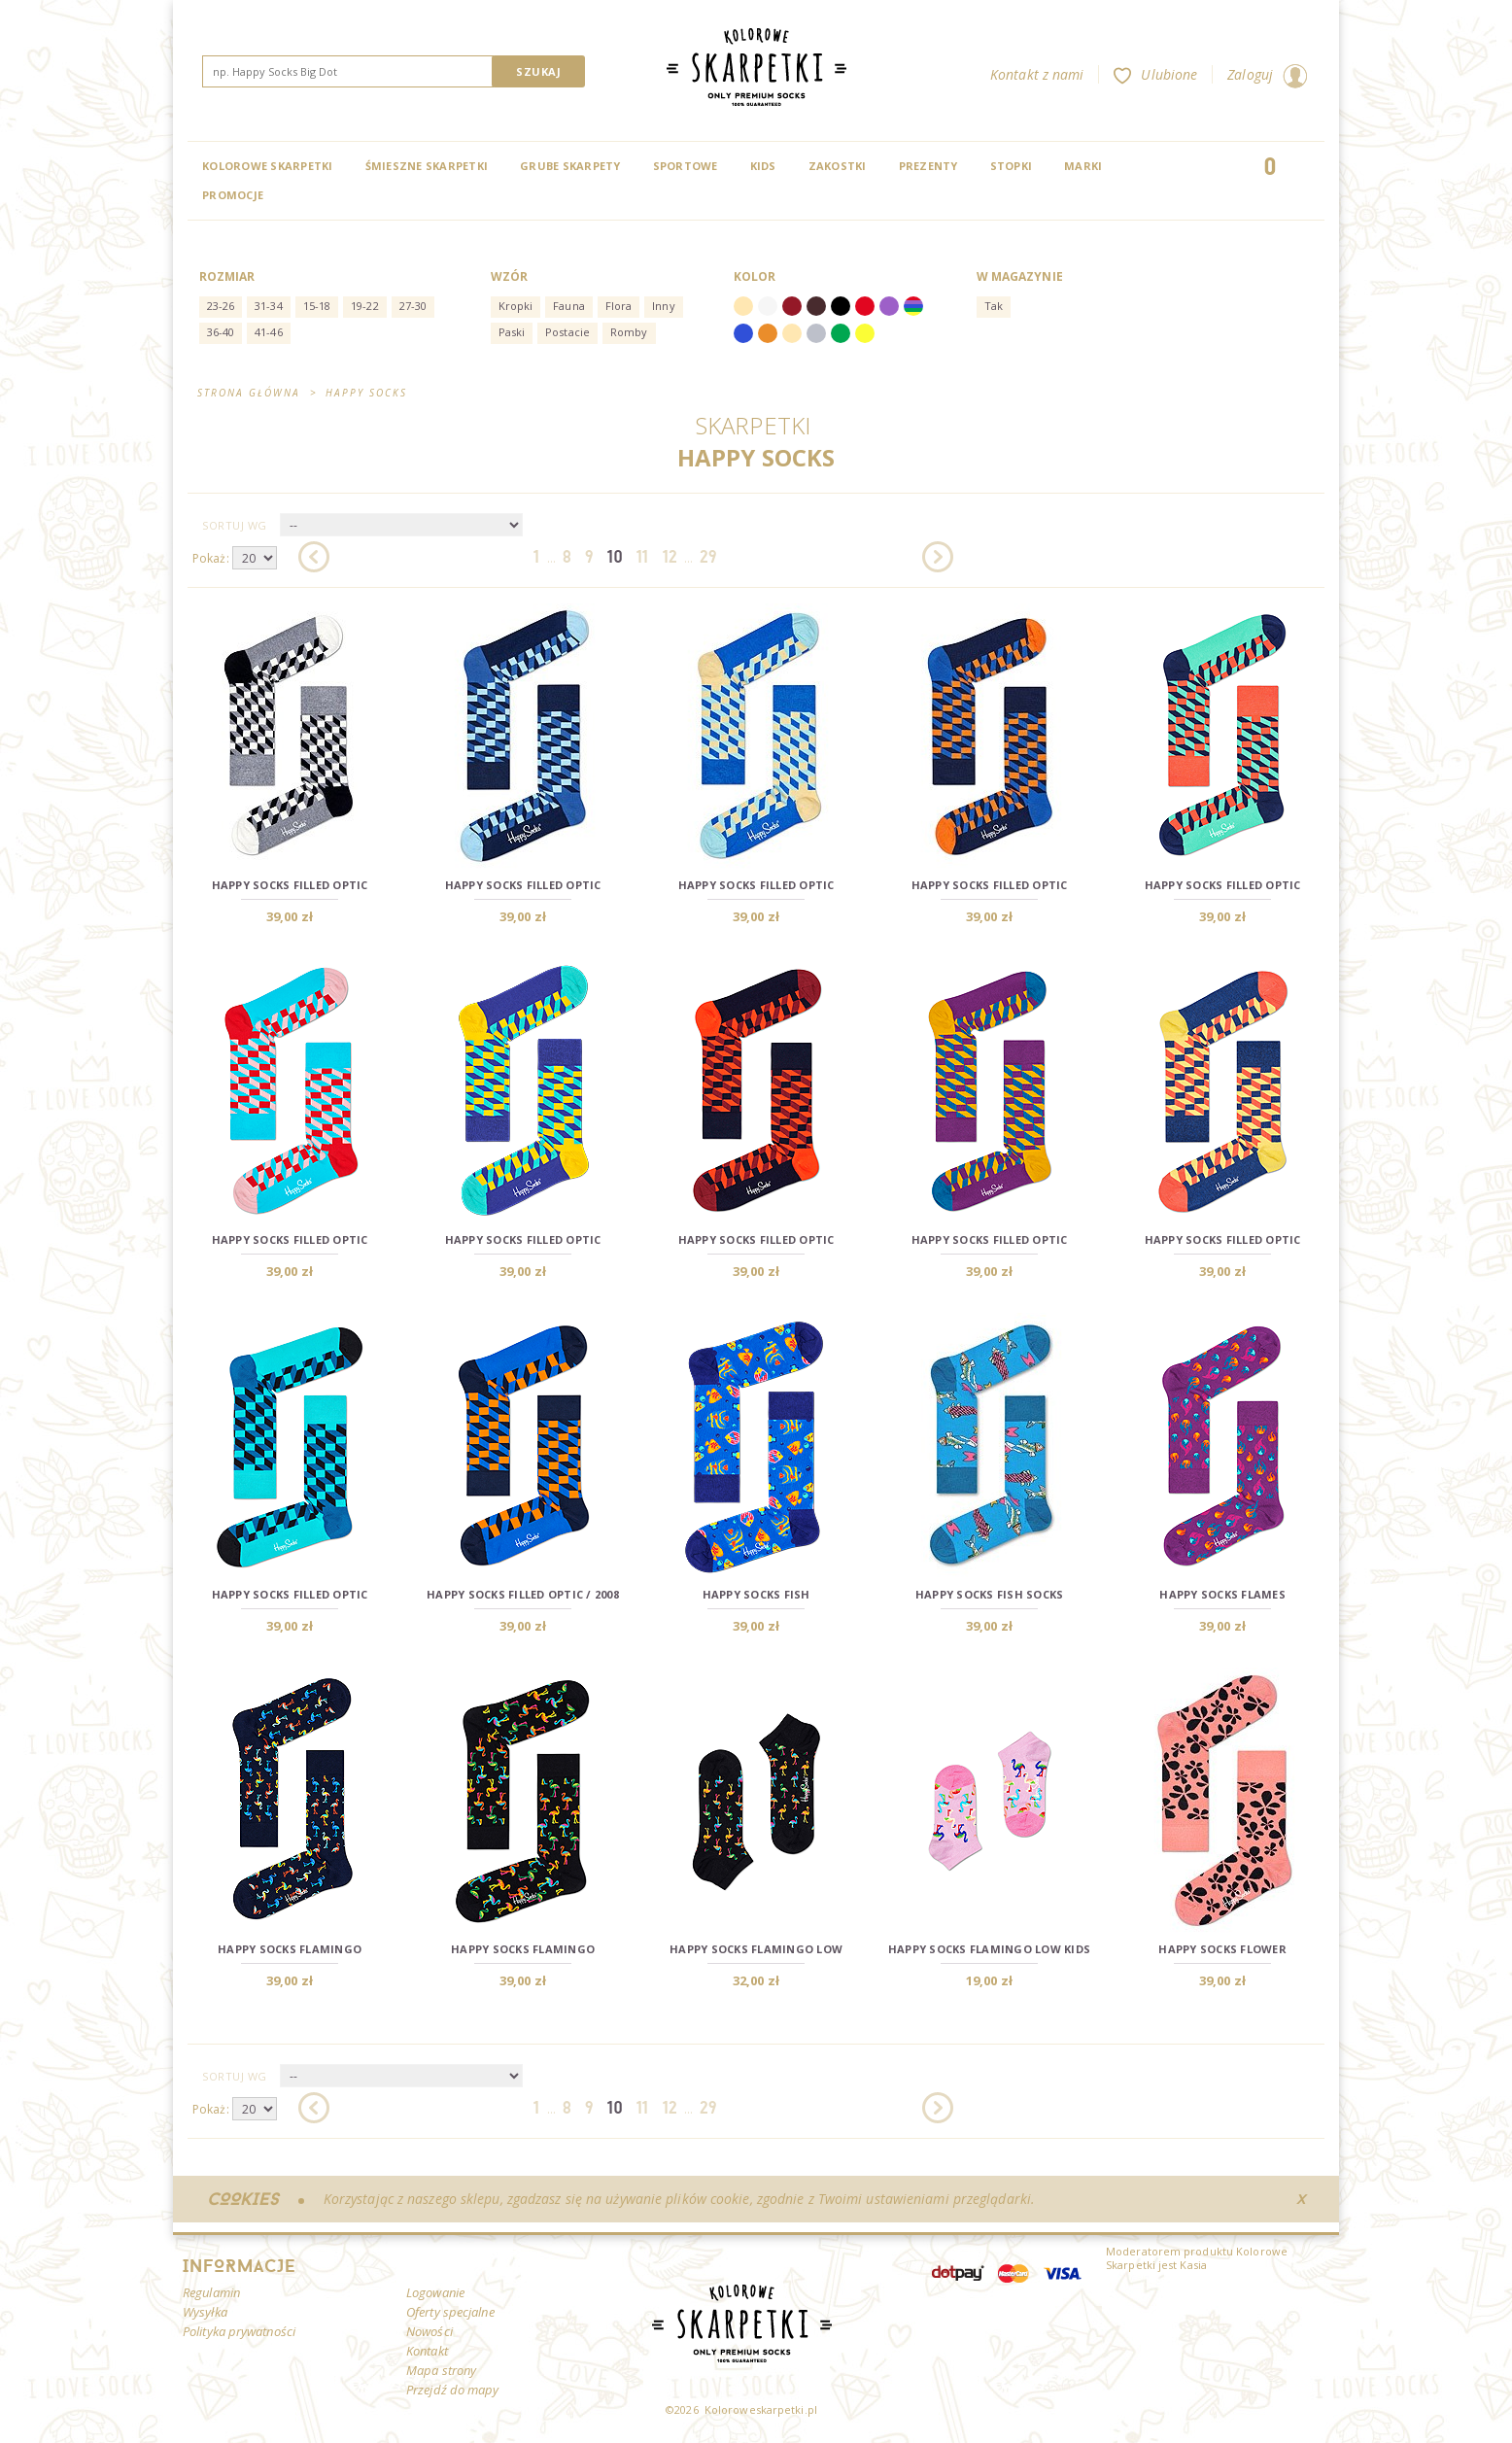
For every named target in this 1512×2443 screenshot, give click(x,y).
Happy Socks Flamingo (289, 1949)
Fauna (569, 305)
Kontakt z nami (1036, 74)
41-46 (269, 332)
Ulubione (1155, 74)
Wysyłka (205, 2312)
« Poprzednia (313, 556)
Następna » (937, 556)
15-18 (317, 305)
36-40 (221, 332)
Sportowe (685, 165)
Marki (1083, 165)
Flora (619, 305)
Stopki (1011, 165)
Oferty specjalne (450, 2312)
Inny (663, 305)
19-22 (365, 305)
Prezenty (928, 165)
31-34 (269, 305)
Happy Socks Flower (1222, 1949)
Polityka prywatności (239, 2331)
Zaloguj (1267, 74)
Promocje (232, 195)
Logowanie (435, 2292)
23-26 (221, 305)
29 (708, 556)
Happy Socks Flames (1222, 1594)
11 (642, 556)
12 (670, 556)
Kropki (515, 305)
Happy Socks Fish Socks (989, 1594)
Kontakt (427, 2350)
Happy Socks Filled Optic (290, 884)
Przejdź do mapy (452, 2389)
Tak (993, 305)
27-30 (413, 305)
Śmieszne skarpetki (427, 165)
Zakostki (837, 165)
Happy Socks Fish (756, 1594)
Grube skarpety (570, 165)
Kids (763, 165)
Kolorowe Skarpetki (267, 165)
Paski (512, 332)
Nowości (429, 2331)
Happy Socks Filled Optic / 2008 (523, 1594)
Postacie (567, 332)
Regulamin (211, 2292)
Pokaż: (210, 558)
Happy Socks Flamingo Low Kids (989, 1949)
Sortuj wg (234, 525)
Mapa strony (441, 2370)
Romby (629, 332)
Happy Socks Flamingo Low (756, 1949)
